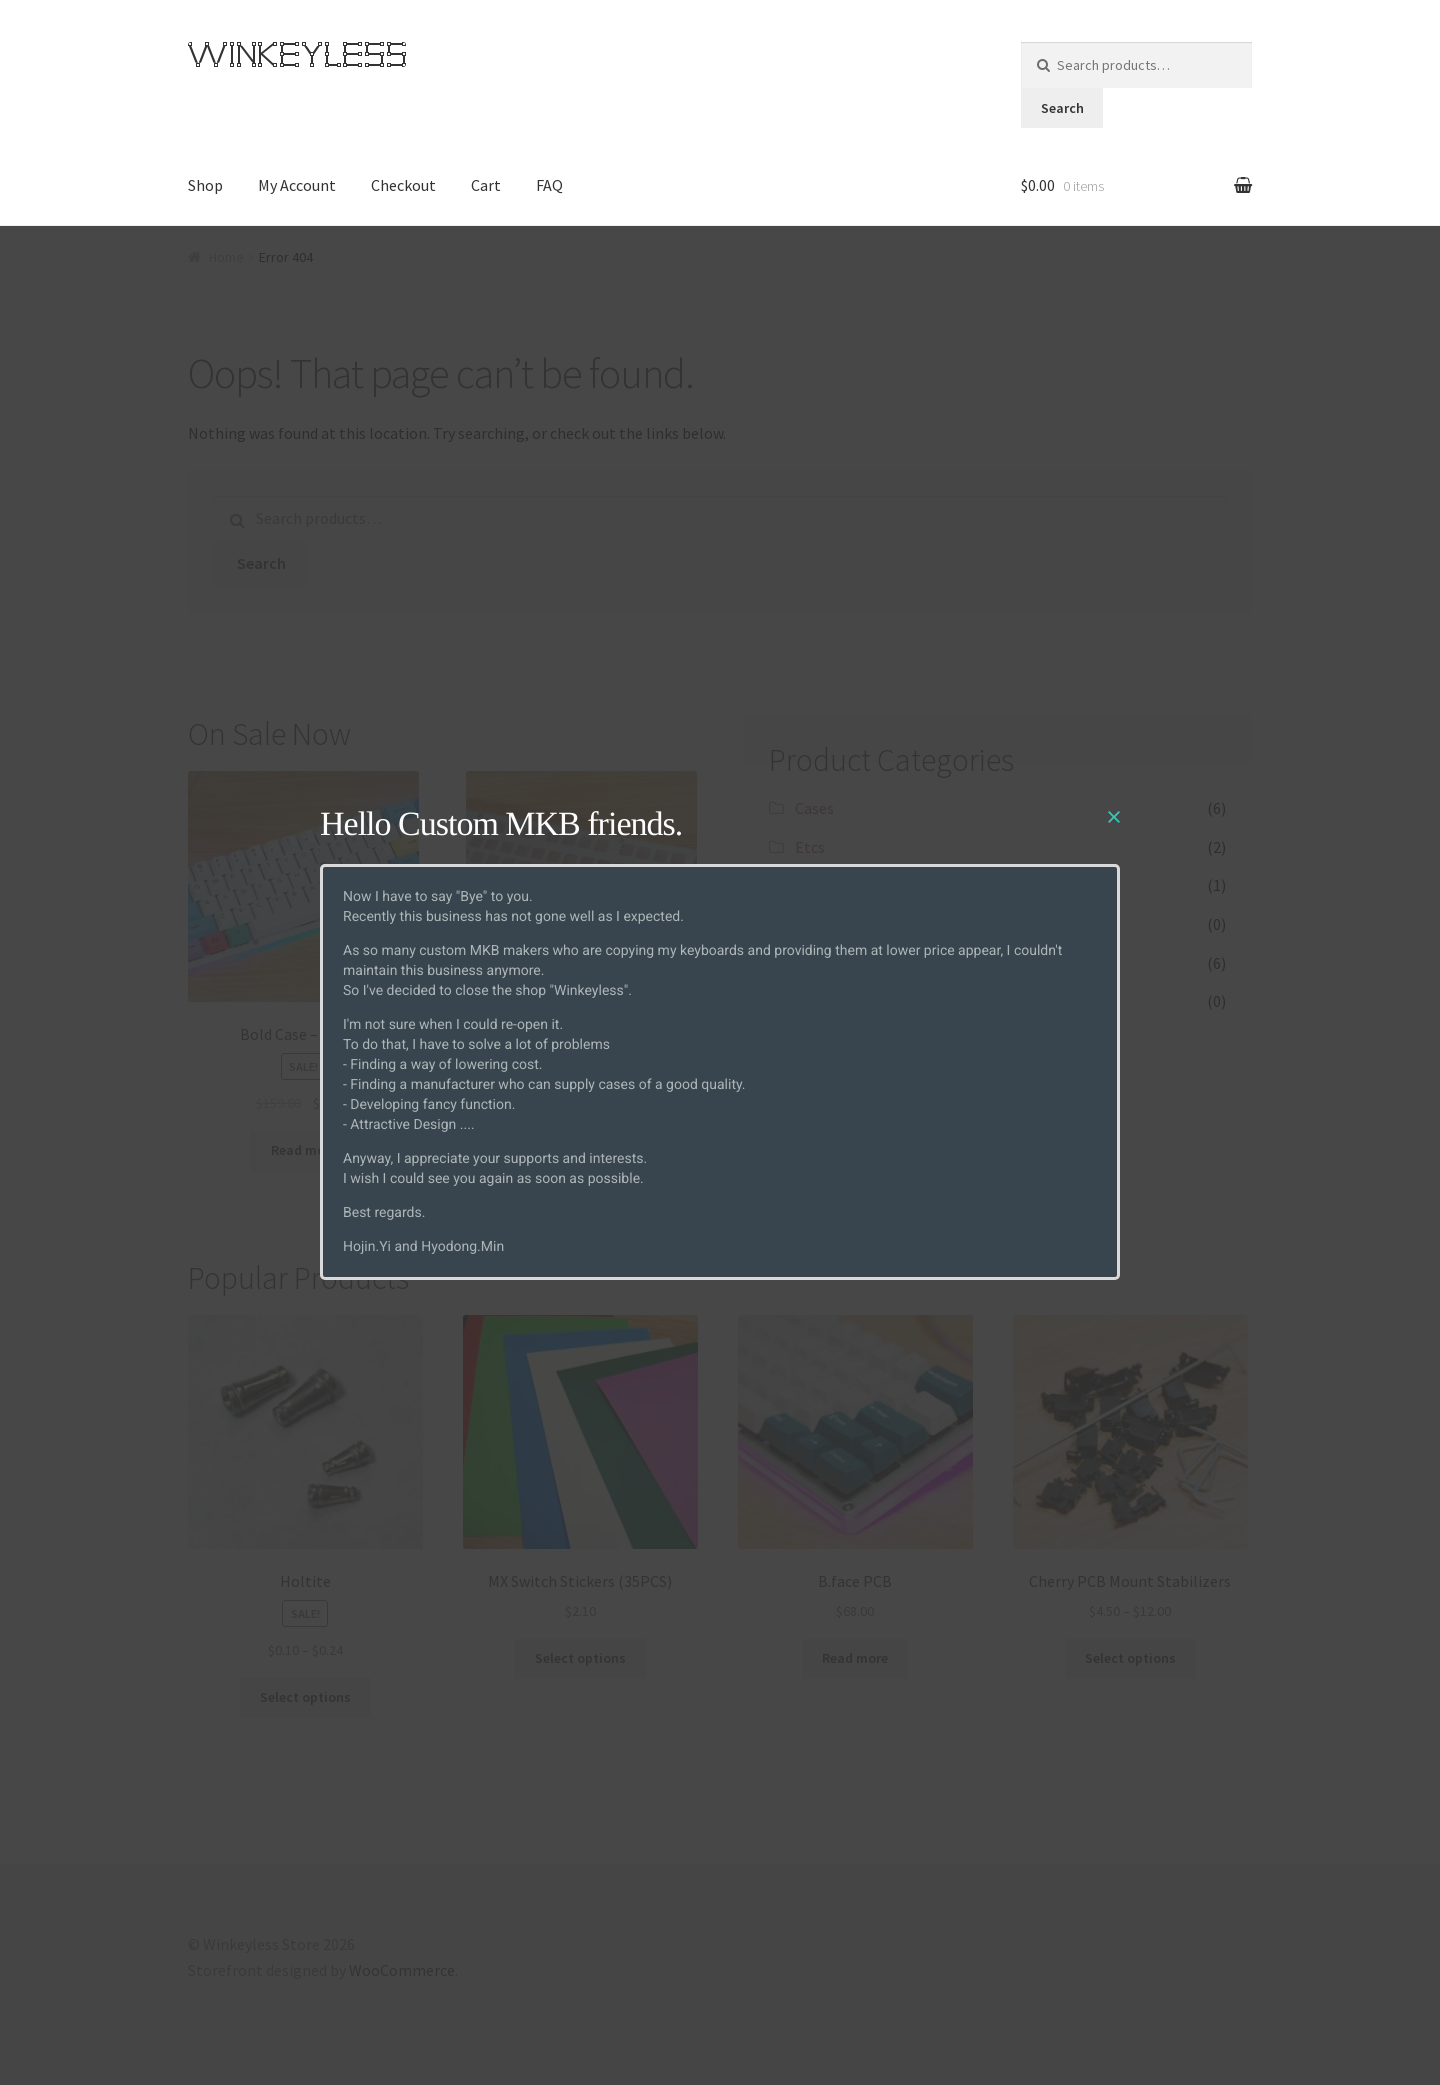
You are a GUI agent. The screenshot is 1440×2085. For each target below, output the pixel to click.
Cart (486, 185)
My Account (297, 185)
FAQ (549, 185)
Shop (205, 185)
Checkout (403, 185)
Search (1062, 108)
